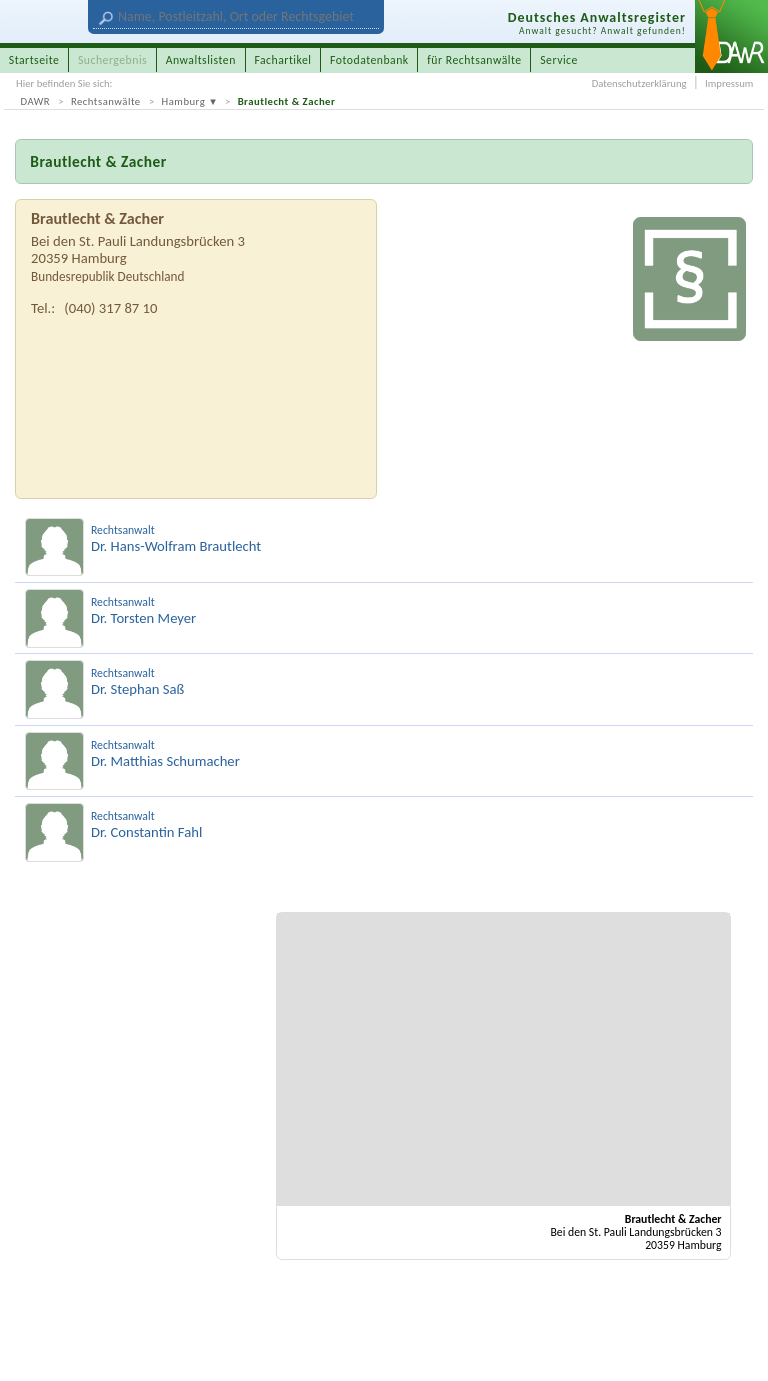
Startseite (34, 60)
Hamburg (184, 101)
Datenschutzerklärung (639, 83)
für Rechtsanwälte (474, 60)
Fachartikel (282, 60)
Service (559, 60)
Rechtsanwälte (106, 101)
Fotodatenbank (369, 60)
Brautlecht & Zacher (287, 101)
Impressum (729, 83)
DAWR (36, 101)
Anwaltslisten (201, 60)
